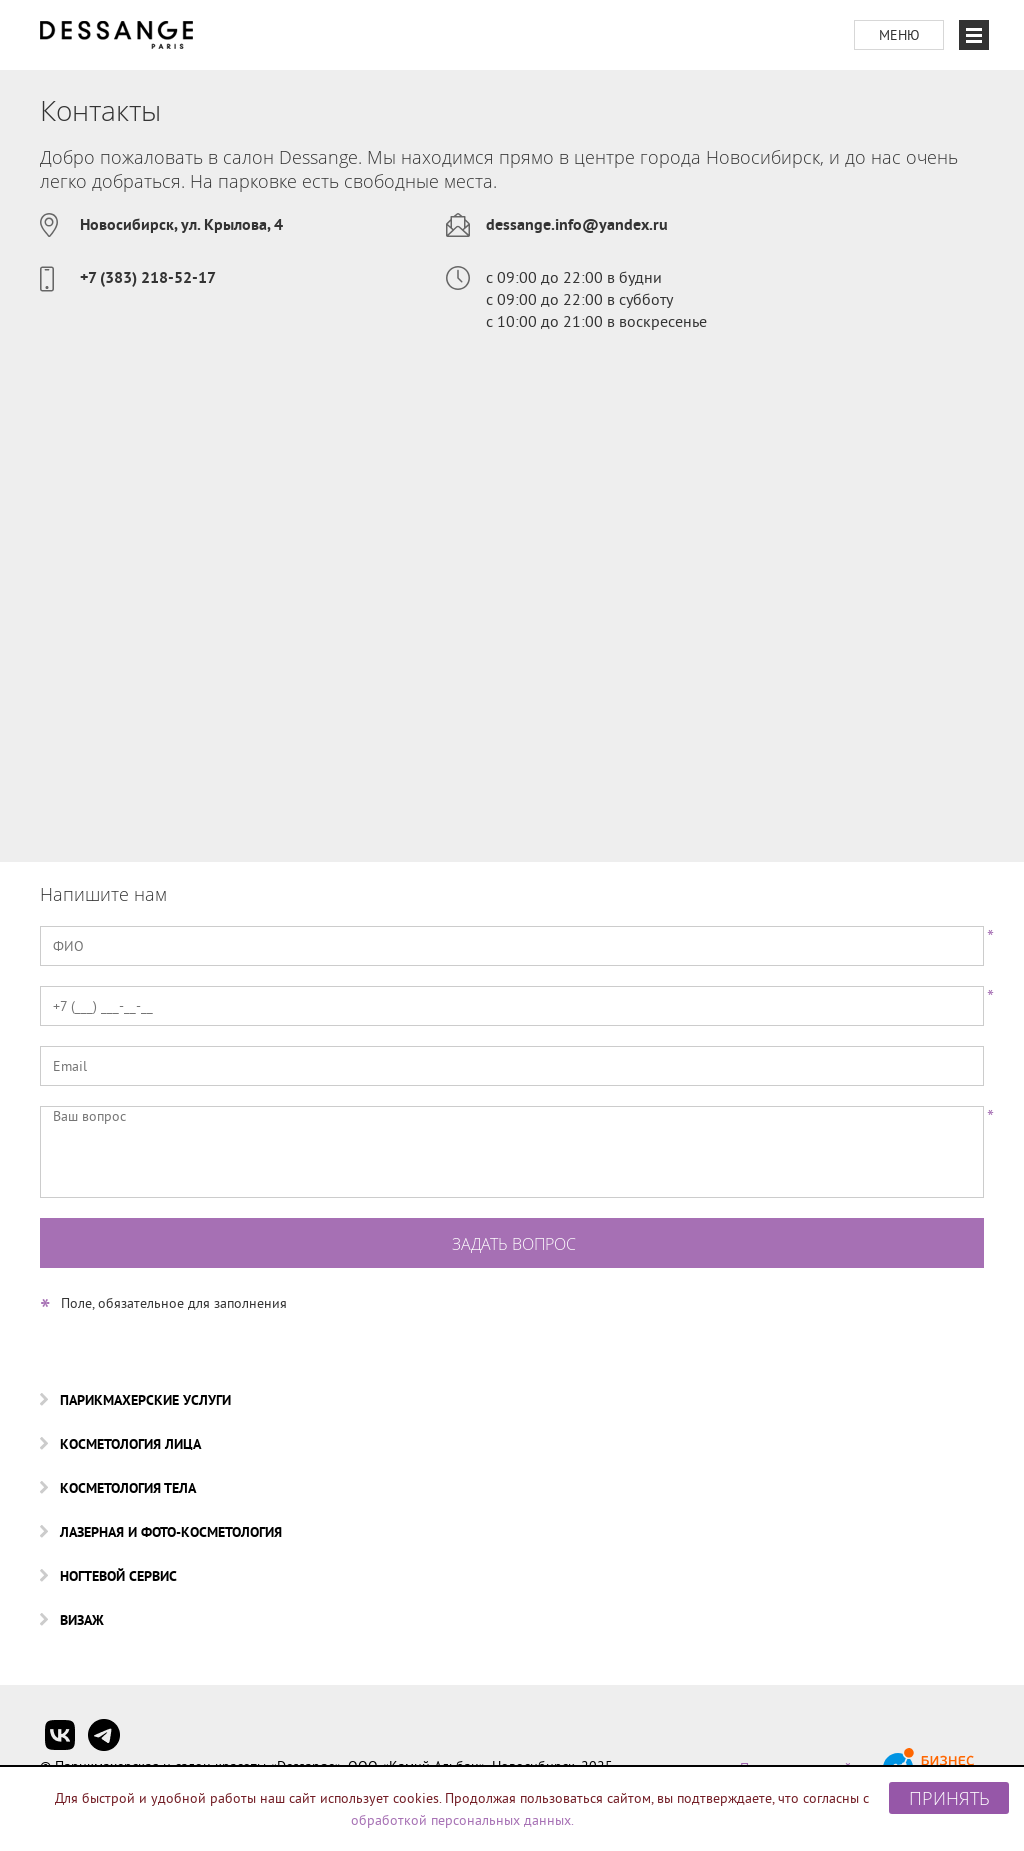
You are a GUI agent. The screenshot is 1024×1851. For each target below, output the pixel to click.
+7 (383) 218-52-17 (148, 277)
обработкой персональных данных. (462, 1820)
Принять (949, 1798)
